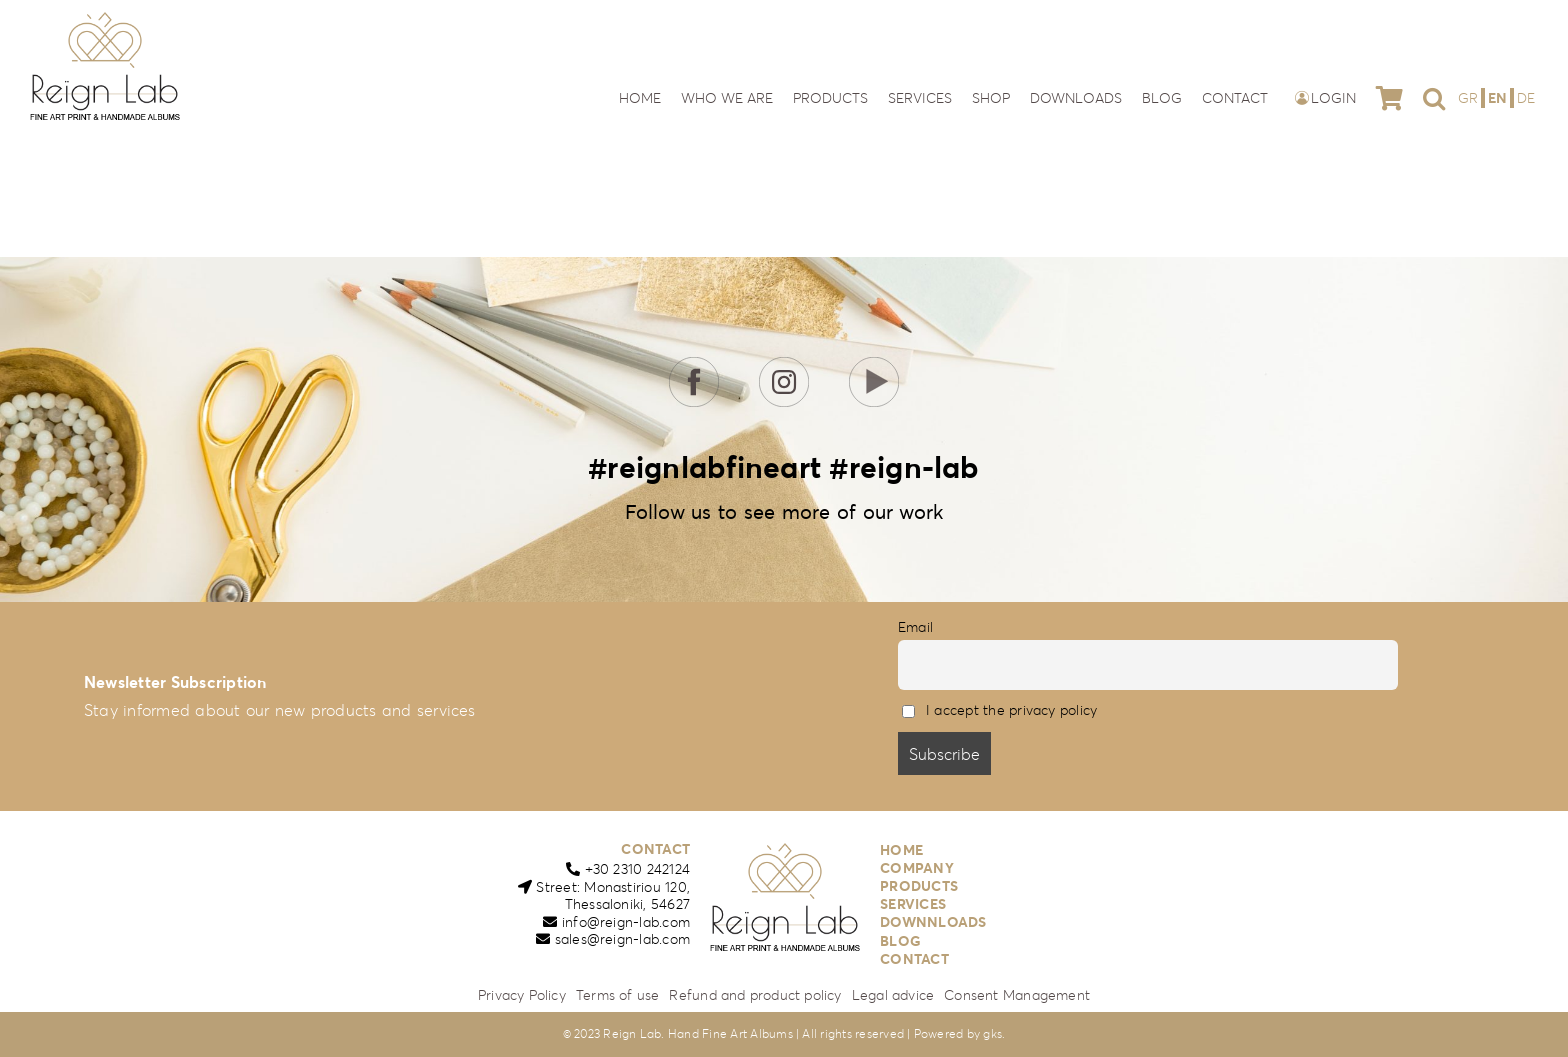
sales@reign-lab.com (623, 939)
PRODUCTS (919, 886)
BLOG (900, 941)
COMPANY (917, 868)
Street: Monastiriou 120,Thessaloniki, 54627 (613, 896)
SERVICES (913, 904)
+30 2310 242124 (638, 869)
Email (915, 627)
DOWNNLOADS (933, 922)
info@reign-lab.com (626, 922)
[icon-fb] (694, 365)
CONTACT (655, 849)
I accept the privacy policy (1011, 710)
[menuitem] (1470, 98)
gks (992, 1033)
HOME (901, 850)
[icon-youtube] (874, 365)
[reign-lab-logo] (105, 18)
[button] (1434, 98)
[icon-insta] (784, 365)
